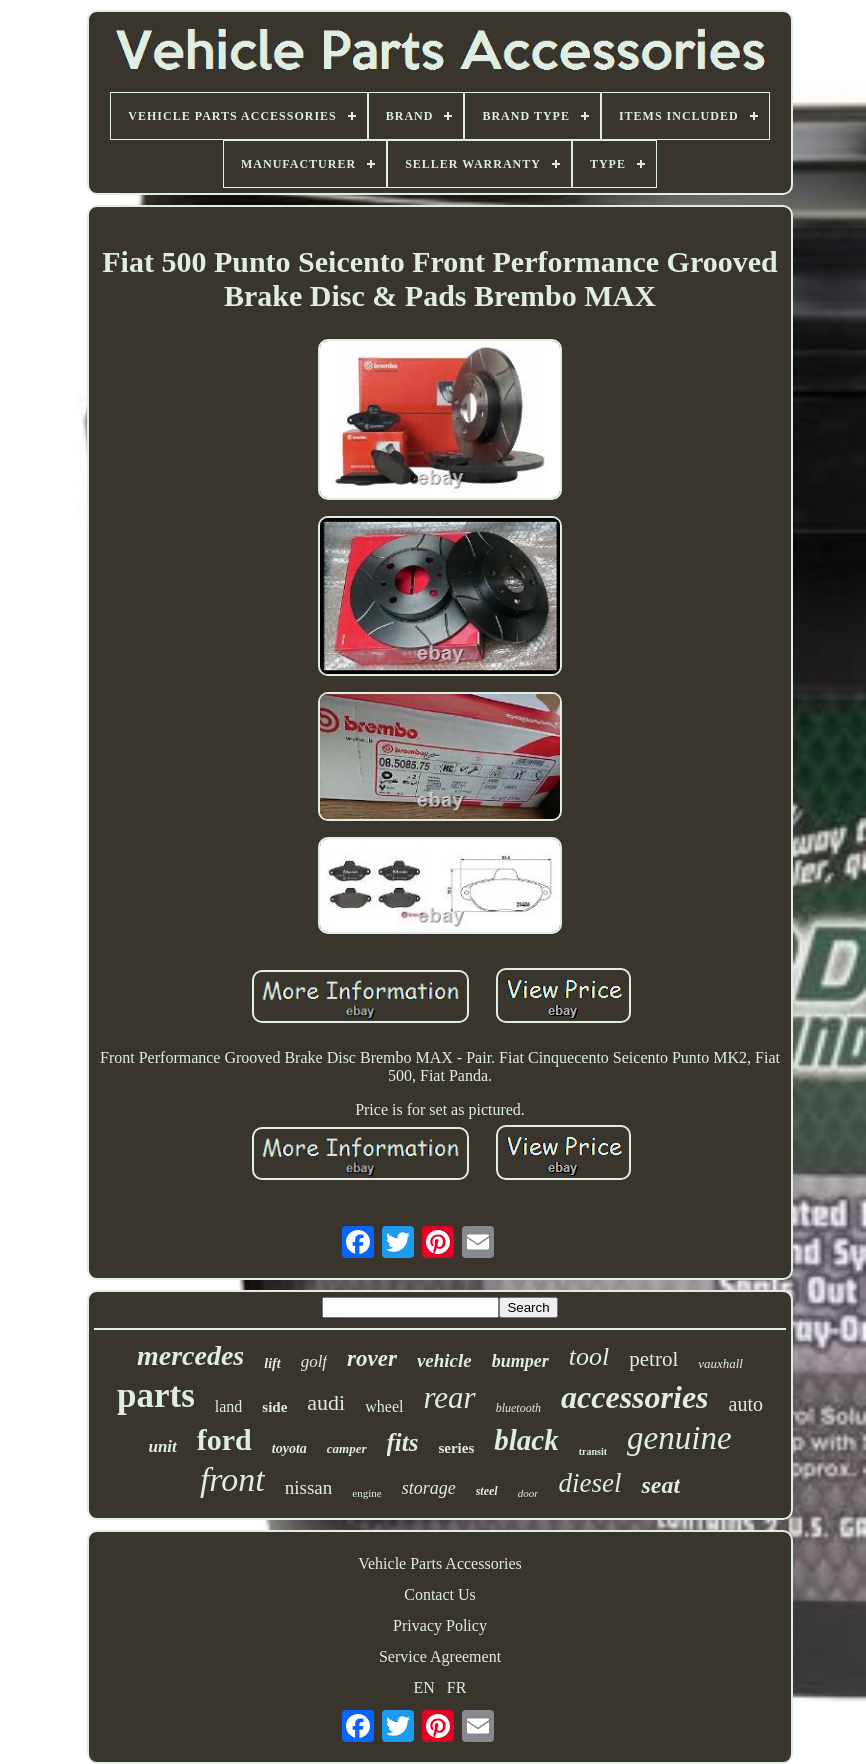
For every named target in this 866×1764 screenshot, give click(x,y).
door (528, 1493)
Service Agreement (440, 1656)
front (232, 1479)
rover (372, 1358)
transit (593, 1451)
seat (660, 1485)
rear (449, 1397)
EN (424, 1687)
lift (272, 1363)
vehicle (444, 1360)
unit (162, 1446)
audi (326, 1402)
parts (156, 1395)
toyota (289, 1448)
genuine (679, 1438)
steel (487, 1491)
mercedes (190, 1355)
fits (403, 1442)
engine (366, 1493)
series (456, 1448)
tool (589, 1356)
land (229, 1406)
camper (347, 1448)
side (274, 1407)
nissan (309, 1487)
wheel (384, 1406)
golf (314, 1361)
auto (746, 1404)
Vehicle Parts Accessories (440, 1563)
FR (457, 1687)
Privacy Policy (440, 1625)
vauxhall (720, 1363)
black (526, 1440)
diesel (589, 1483)
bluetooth (518, 1408)
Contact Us (440, 1594)
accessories (635, 1397)
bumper (520, 1361)
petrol (653, 1359)
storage (429, 1488)
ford (224, 1439)
